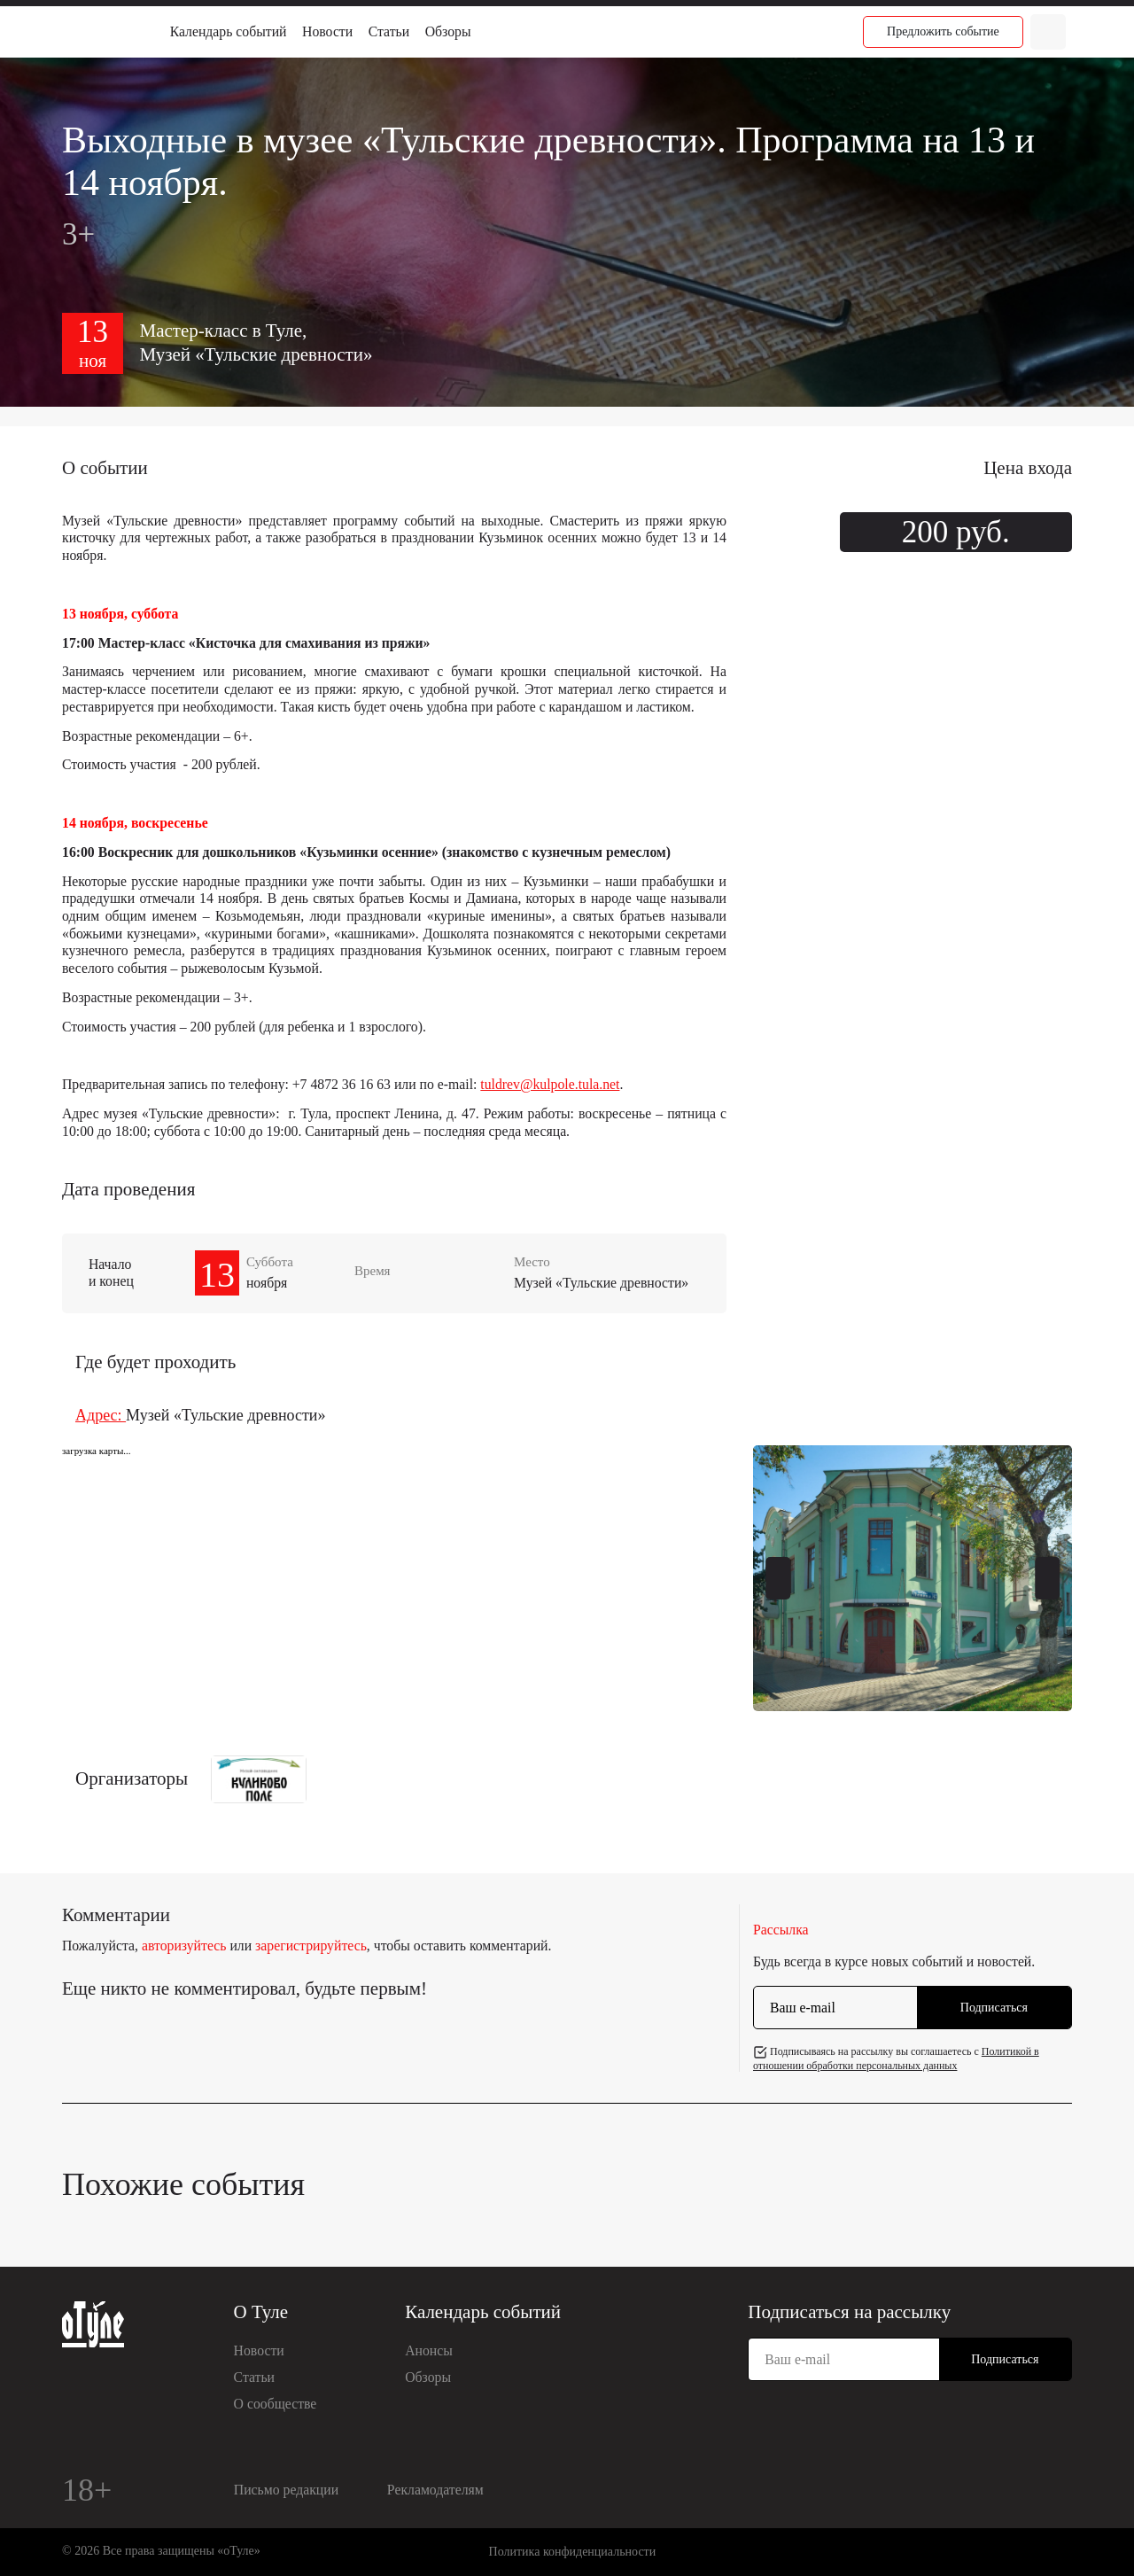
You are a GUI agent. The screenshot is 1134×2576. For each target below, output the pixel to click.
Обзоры (448, 31)
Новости (327, 31)
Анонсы (429, 2350)
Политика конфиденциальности (572, 2551)
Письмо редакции (286, 2489)
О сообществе (275, 2403)
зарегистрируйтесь (311, 1945)
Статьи (389, 31)
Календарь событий (228, 31)
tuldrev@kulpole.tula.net (549, 1084)
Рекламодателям (435, 2489)
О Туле (261, 2312)
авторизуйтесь (184, 1945)
